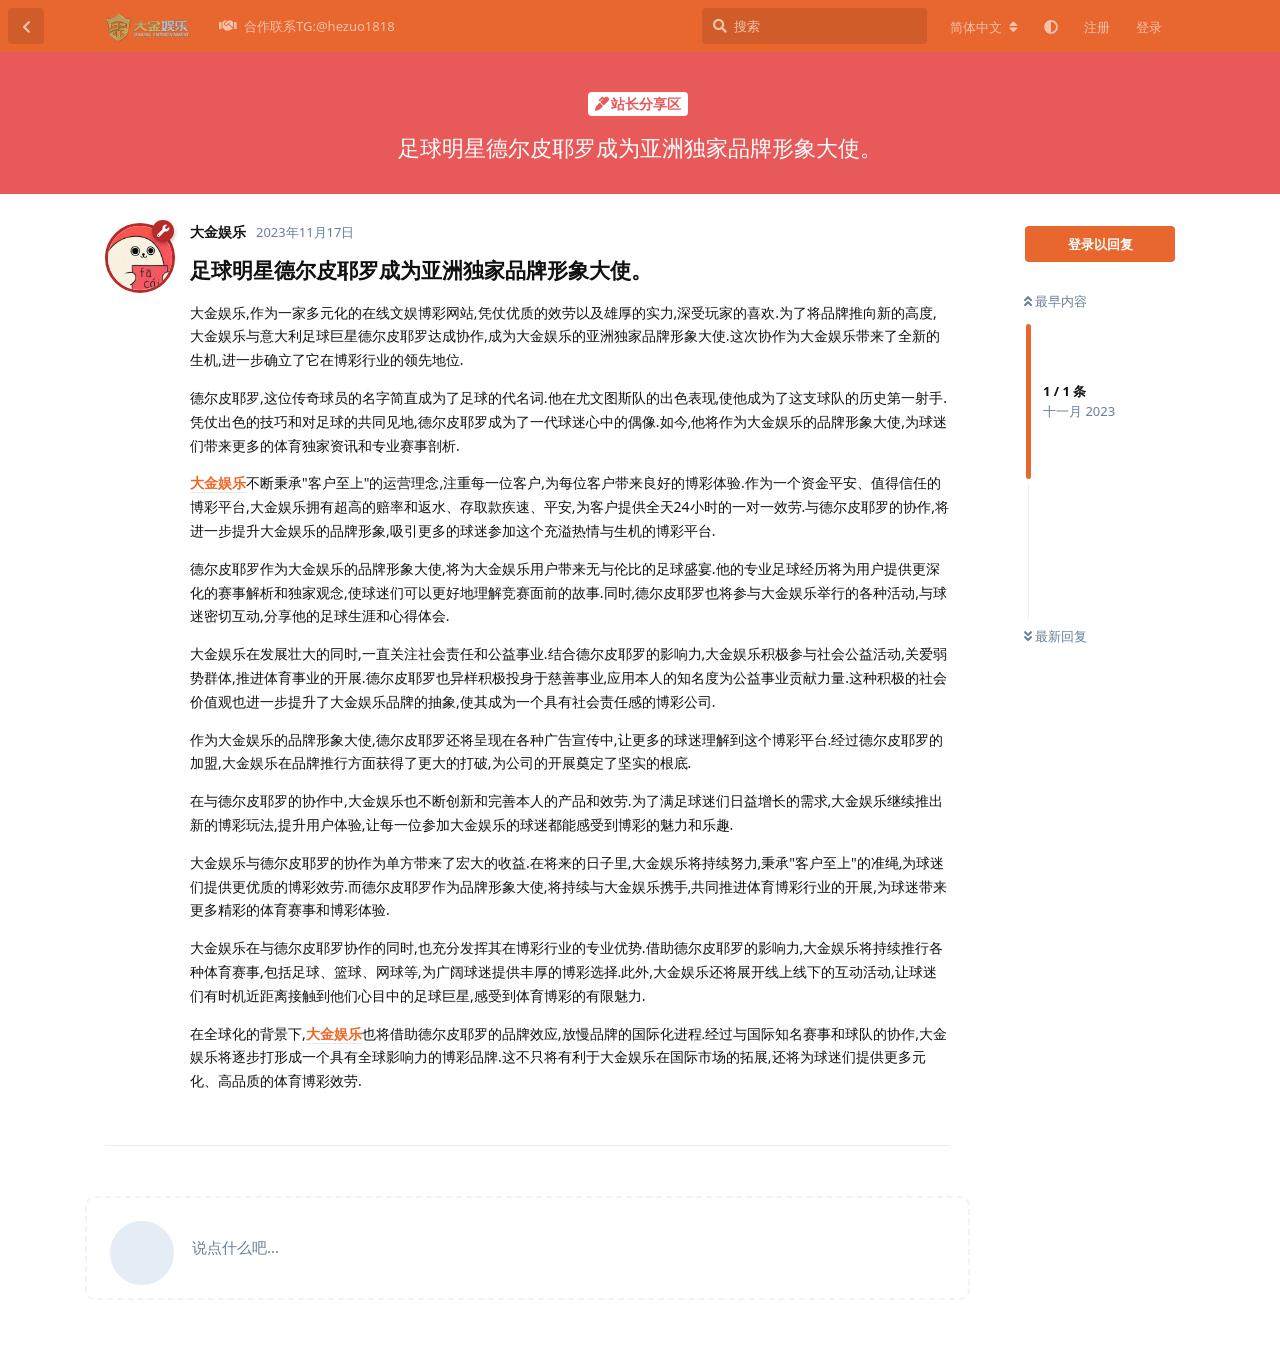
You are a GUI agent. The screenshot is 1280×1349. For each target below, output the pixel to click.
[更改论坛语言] (984, 27)
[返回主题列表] (26, 26)
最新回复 (1055, 636)
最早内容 (1055, 301)
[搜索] (814, 26)
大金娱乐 (218, 482)
